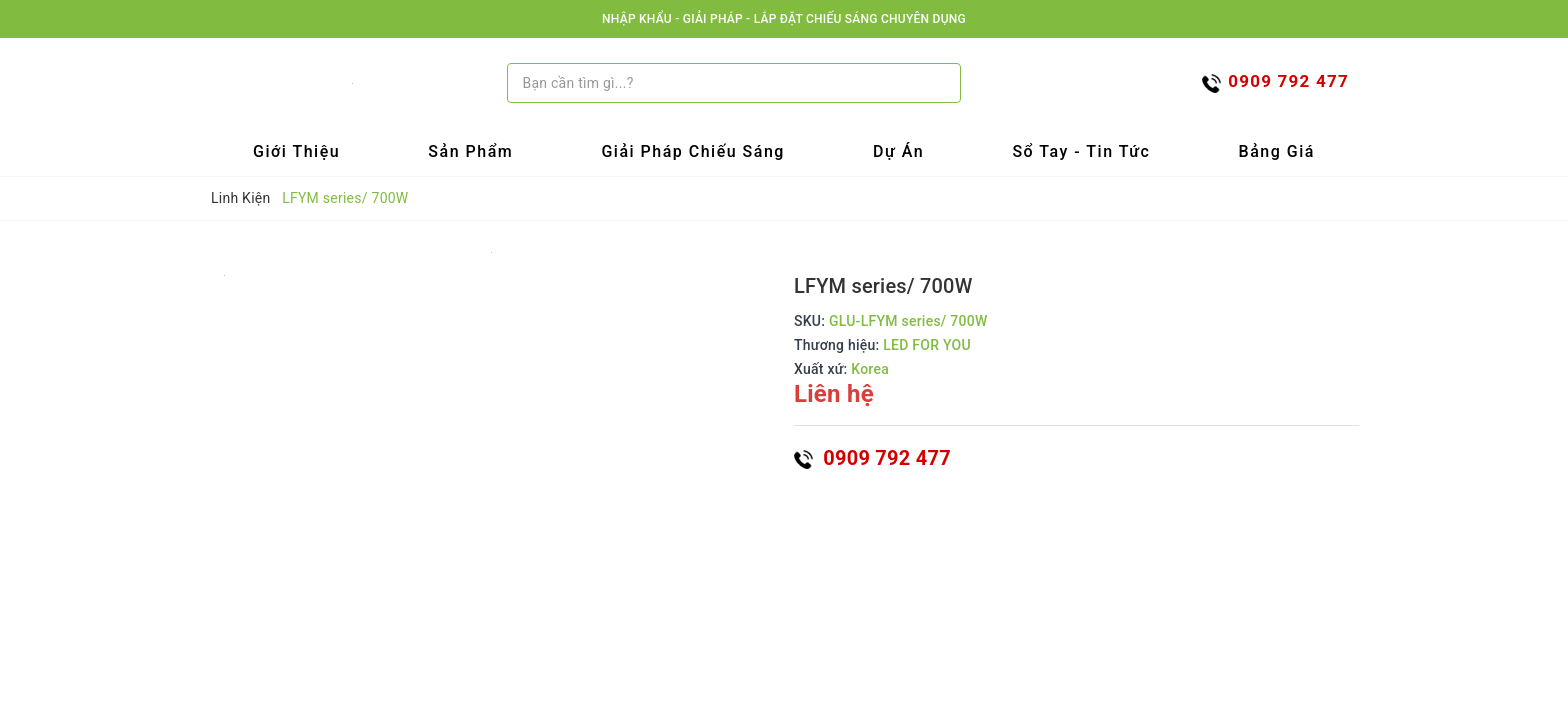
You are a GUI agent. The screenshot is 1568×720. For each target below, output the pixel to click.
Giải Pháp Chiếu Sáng (693, 151)
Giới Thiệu (296, 151)
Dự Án (898, 151)
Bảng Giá (1277, 151)
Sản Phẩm (470, 151)
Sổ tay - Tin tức (1081, 151)
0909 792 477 (872, 458)
